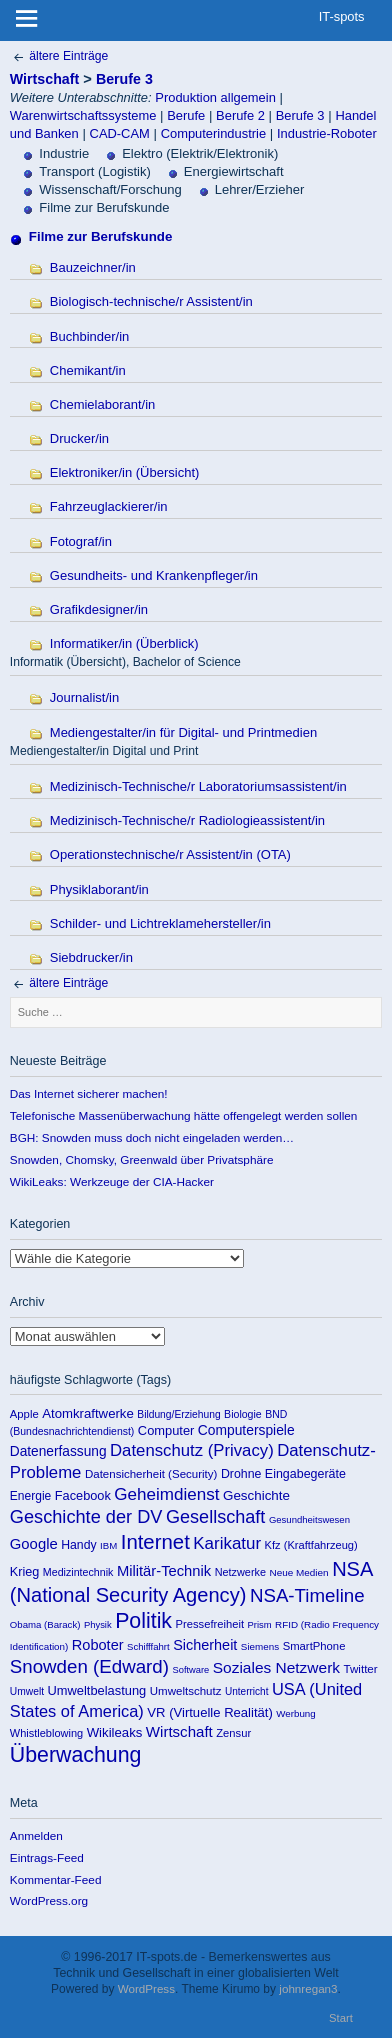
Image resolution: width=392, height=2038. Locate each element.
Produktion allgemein (215, 97)
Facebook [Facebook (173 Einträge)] (83, 1495)
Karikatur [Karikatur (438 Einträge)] (227, 1543)
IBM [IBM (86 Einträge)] (108, 1545)
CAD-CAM (120, 133)
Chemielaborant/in (103, 404)
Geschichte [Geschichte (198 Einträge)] (256, 1495)
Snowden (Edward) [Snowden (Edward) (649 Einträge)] (89, 1666)
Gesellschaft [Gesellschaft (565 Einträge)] (215, 1517)
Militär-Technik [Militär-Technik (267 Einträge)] (164, 1571)
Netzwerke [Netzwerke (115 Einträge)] (240, 1572)
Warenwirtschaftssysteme (83, 115)
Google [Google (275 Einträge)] (34, 1544)
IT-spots (342, 16)
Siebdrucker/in (91, 957)
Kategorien (127, 1258)
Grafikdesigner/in (99, 609)
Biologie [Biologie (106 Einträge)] (243, 1414)
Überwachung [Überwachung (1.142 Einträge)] (76, 1755)
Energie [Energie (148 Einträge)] (30, 1496)
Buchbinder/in (90, 336)
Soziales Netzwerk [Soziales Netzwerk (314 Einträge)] (276, 1667)
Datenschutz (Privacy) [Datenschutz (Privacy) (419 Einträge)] (192, 1450)
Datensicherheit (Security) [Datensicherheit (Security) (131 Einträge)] (151, 1474)
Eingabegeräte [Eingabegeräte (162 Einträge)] (305, 1474)
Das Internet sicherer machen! (89, 1093)
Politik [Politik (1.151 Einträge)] (143, 1621)
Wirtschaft (44, 79)
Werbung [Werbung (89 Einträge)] (295, 1713)
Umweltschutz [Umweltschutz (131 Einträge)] (186, 1691)
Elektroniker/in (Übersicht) (125, 472)
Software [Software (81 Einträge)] (190, 1670)
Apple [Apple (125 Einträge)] (24, 1414)
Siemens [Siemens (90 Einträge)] (260, 1646)
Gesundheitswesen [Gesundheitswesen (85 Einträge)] (309, 1519)
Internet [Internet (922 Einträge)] (155, 1542)
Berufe (186, 115)
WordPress (146, 1988)
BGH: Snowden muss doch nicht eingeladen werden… (152, 1137)
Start (341, 2018)
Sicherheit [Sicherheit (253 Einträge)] (205, 1645)
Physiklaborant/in (99, 889)
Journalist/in (84, 697)
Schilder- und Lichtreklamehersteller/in (160, 923)
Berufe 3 (124, 79)
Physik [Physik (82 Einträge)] (98, 1624)
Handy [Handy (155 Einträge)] (78, 1545)
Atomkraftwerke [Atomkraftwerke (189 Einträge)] (88, 1413)
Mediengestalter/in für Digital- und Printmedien (183, 732)
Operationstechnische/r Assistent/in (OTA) (170, 854)
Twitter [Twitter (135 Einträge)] (361, 1668)
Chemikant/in (88, 370)
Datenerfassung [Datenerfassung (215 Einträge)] (58, 1451)
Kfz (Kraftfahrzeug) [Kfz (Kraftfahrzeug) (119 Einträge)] (311, 1545)
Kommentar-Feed (56, 1879)
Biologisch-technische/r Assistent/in (151, 301)
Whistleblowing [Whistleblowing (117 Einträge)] (46, 1733)
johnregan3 (308, 1988)
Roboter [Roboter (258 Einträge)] (98, 1645)
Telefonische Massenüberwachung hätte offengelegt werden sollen (184, 1115)
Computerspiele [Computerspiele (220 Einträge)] (246, 1430)
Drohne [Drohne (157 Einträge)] (241, 1474)
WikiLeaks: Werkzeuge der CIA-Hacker (112, 1181)
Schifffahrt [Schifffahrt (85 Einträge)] (148, 1646)
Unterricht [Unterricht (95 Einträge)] (247, 1691)
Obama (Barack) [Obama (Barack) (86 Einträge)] (45, 1624)
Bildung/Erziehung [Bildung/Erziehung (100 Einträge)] (178, 1414)
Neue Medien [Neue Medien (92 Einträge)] (299, 1572)
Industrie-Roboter (327, 133)
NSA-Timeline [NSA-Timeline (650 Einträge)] (307, 1595)
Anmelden (36, 1835)
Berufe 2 (240, 115)
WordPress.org (49, 1900)
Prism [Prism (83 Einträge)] (260, 1624)
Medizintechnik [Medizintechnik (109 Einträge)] (78, 1572)
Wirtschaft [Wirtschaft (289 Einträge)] (179, 1731)
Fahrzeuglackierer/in (109, 506)
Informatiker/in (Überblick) (124, 643)
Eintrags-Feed (47, 1857)
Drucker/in (79, 438)
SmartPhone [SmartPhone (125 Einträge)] (314, 1646)
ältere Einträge (59, 56)
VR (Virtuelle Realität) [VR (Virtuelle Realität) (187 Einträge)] (210, 1712)
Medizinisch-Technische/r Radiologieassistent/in (187, 820)
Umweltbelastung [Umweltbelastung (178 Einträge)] (97, 1690)
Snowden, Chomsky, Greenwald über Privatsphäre (142, 1159)
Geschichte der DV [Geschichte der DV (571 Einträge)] (86, 1517)
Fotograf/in (81, 541)
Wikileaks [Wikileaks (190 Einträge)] (115, 1732)
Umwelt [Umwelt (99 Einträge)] (27, 1691)
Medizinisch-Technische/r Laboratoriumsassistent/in (198, 786)
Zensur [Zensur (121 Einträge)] (233, 1733)
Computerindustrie (213, 133)
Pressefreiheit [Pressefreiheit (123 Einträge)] (210, 1624)
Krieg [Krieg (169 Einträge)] (25, 1572)
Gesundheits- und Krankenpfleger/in (154, 575)
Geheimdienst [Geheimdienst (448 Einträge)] (166, 1494)
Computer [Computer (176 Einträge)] (166, 1430)
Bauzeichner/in (93, 267)
